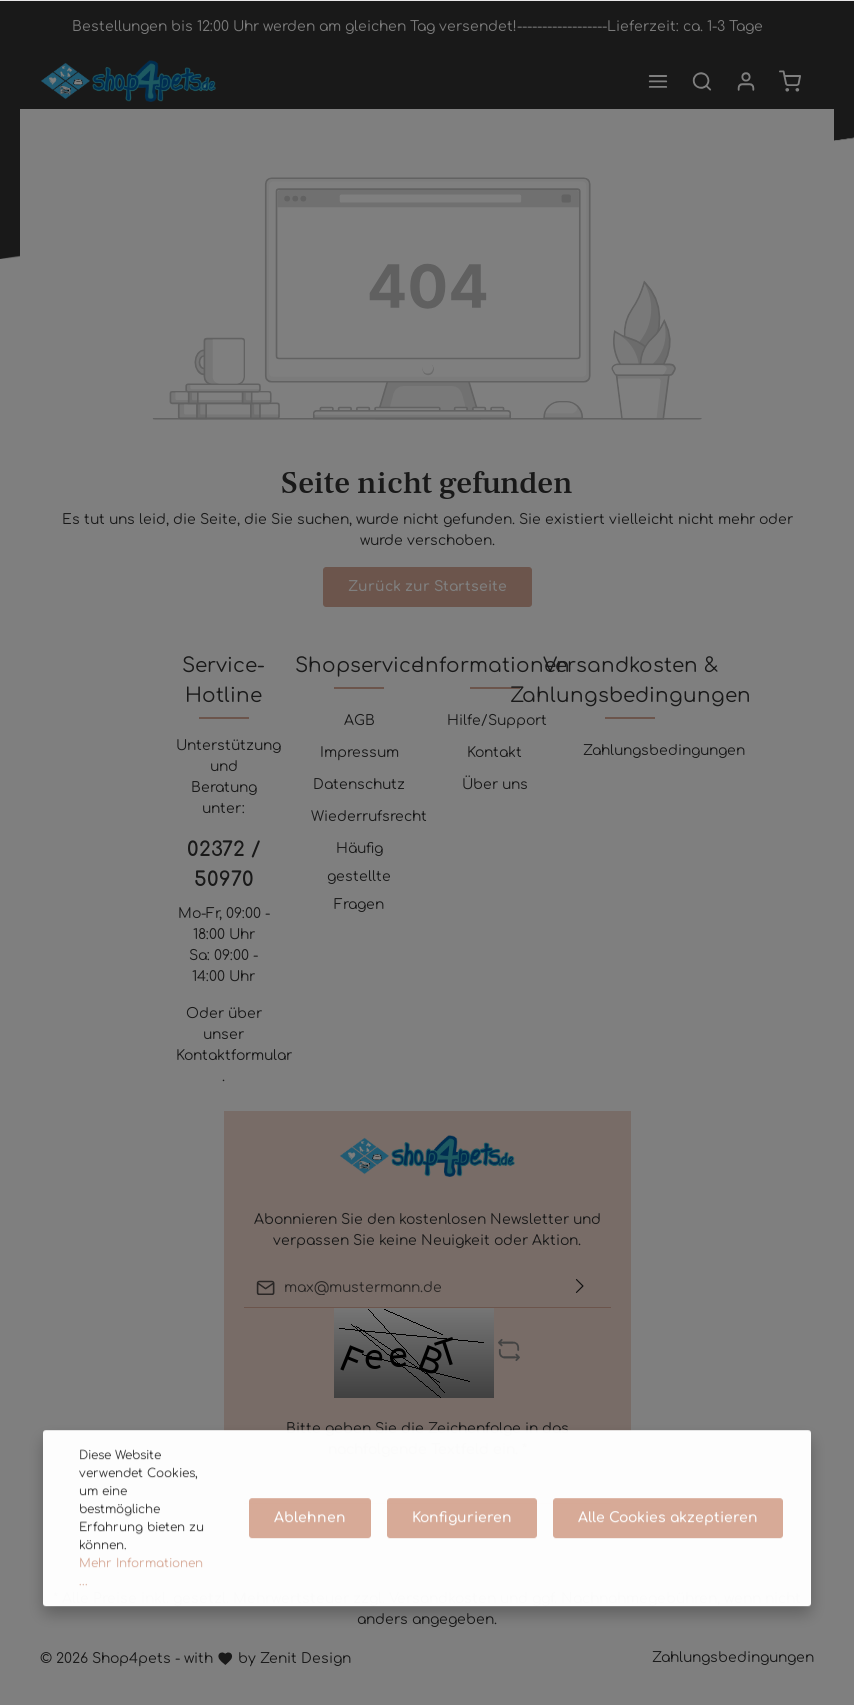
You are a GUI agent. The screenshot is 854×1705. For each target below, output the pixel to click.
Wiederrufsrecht (369, 816)
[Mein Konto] (746, 81)
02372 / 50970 (223, 864)
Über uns (495, 784)
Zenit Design (305, 1658)
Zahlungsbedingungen (664, 750)
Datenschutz (359, 784)
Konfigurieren (462, 1555)
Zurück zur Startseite (427, 586)
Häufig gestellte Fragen (359, 876)
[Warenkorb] (790, 81)
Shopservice (359, 665)
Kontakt (494, 752)
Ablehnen (310, 1555)
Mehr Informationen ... (141, 1610)
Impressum (359, 752)
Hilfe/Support (497, 720)
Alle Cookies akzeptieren (668, 1555)
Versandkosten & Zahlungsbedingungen (630, 680)
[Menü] (658, 81)
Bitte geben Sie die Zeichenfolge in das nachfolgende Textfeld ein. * (427, 1439)
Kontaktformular (234, 1055)
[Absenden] (580, 1287)
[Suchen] (702, 81)
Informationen (494, 665)
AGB (359, 720)
